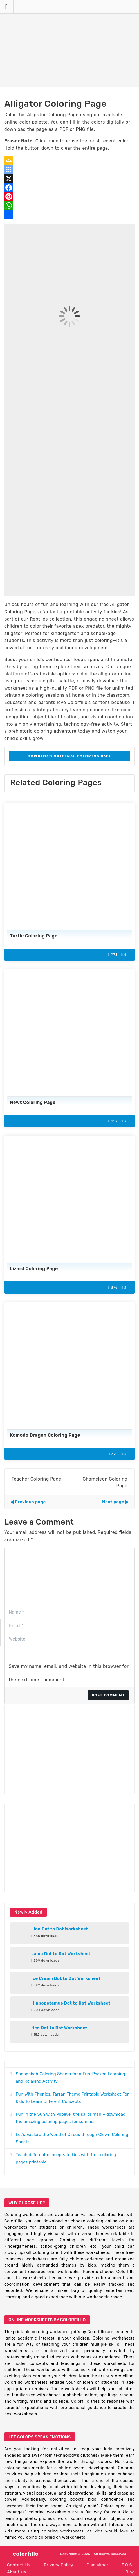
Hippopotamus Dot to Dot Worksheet (71, 2003)
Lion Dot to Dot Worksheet (59, 1929)
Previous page (30, 1501)
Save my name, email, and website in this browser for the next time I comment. (69, 1673)
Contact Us (19, 2565)
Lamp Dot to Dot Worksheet (61, 1953)
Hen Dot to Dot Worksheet (59, 2027)
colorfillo (26, 2553)
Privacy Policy (58, 2565)
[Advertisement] (69, 43)
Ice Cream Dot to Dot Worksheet (65, 1978)
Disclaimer (97, 2565)
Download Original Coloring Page (69, 756)
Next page (113, 1501)
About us (16, 2572)
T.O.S (127, 2565)
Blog (130, 2572)
